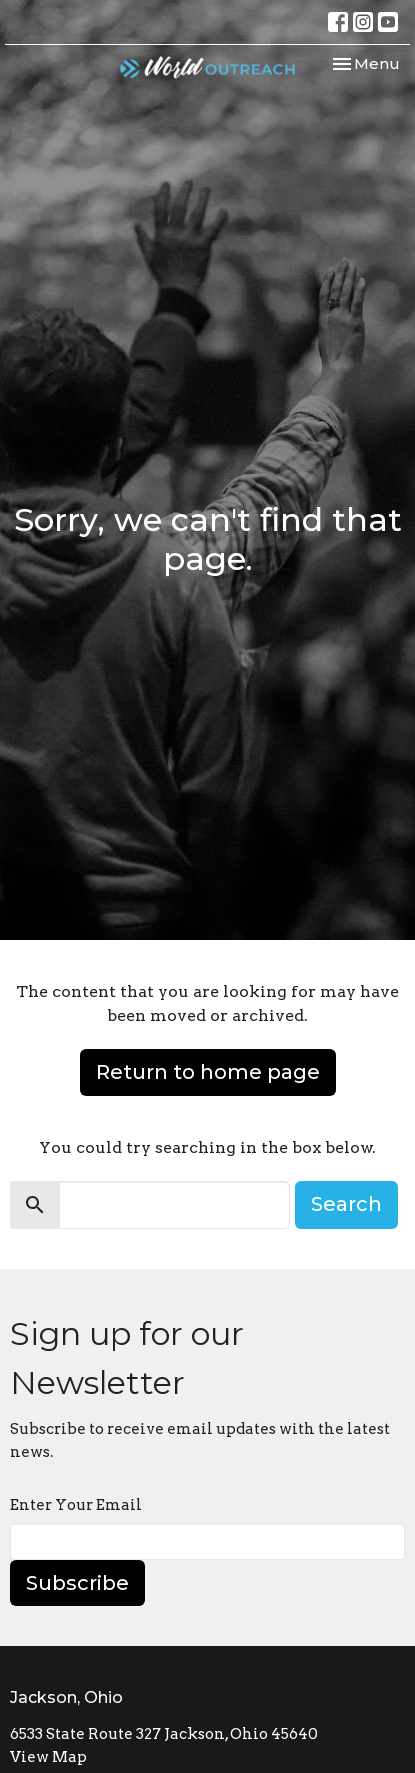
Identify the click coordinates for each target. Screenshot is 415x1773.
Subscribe (77, 1583)
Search (346, 1204)
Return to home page (208, 1072)
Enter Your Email (76, 1505)
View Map (48, 1757)
